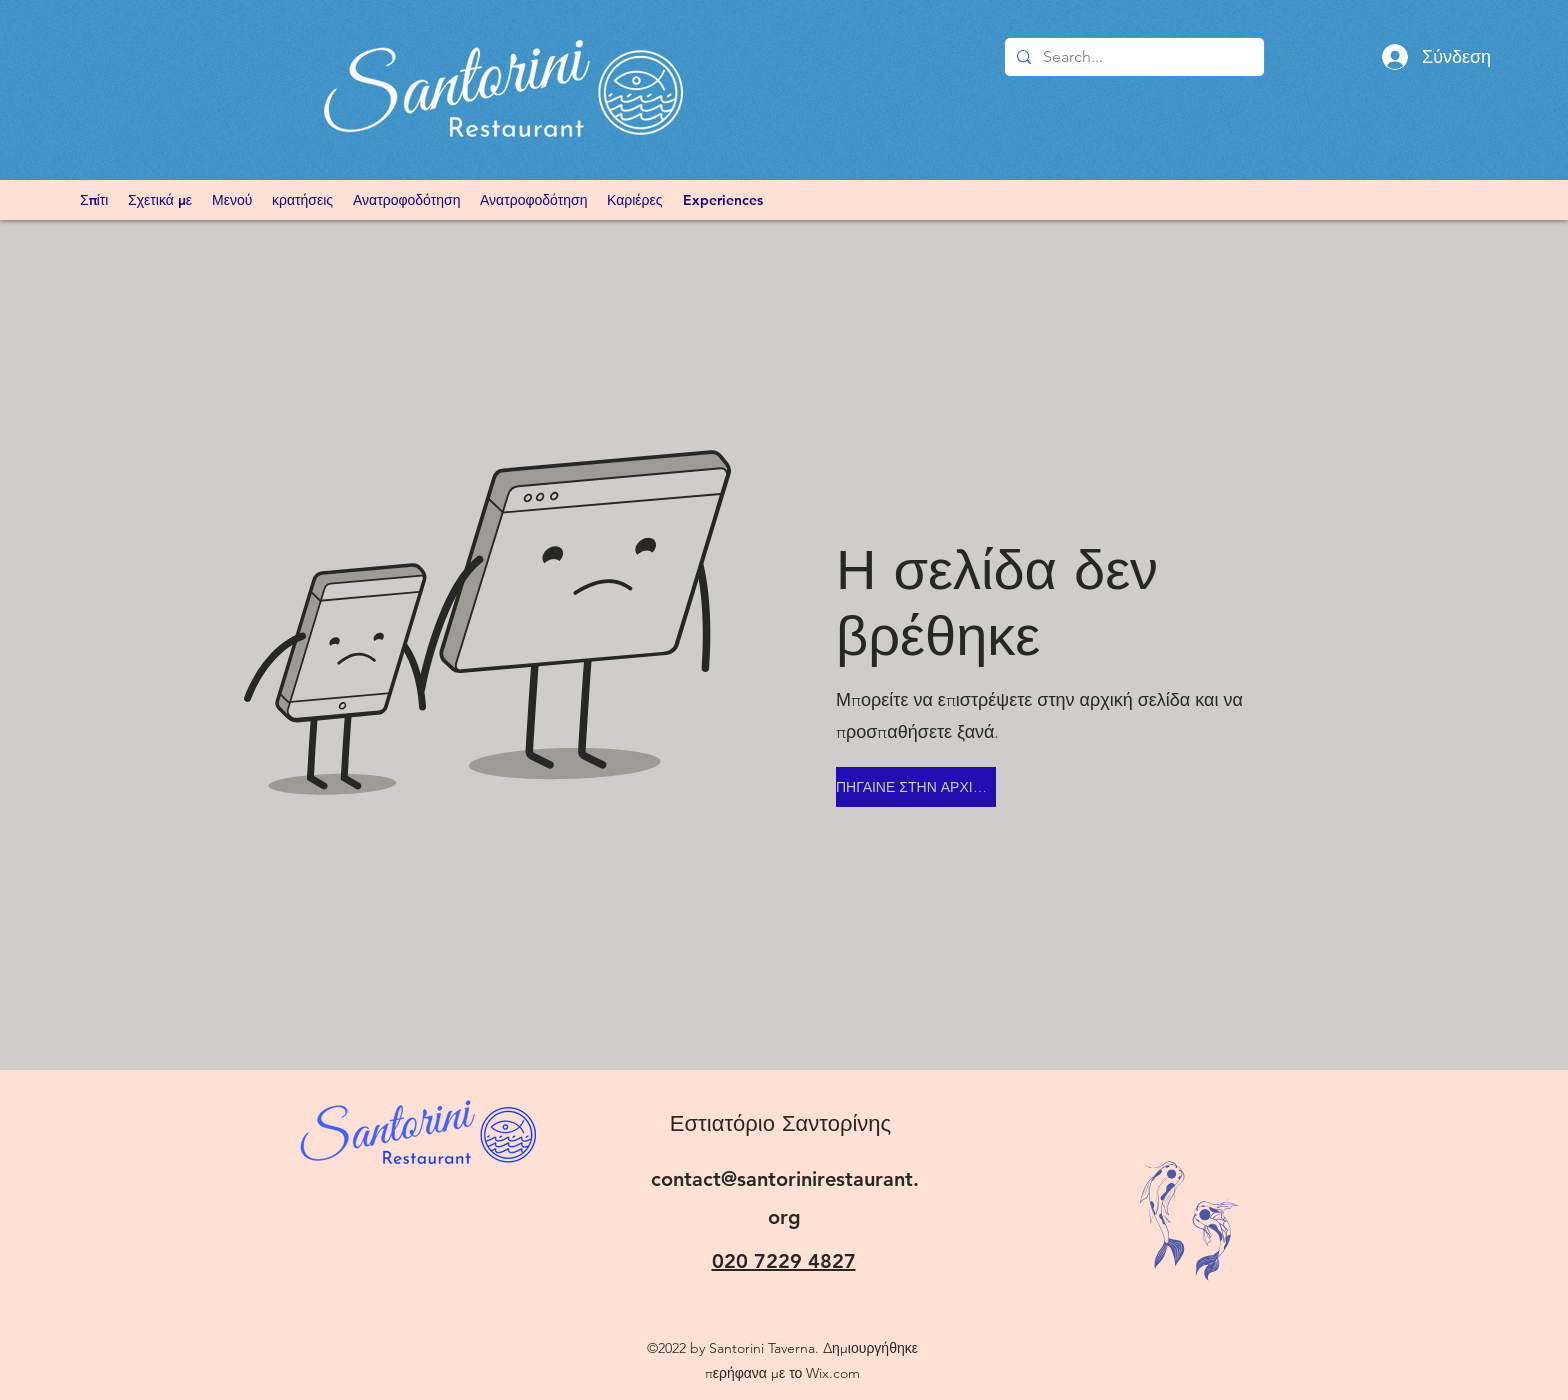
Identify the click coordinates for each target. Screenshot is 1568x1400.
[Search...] (1132, 57)
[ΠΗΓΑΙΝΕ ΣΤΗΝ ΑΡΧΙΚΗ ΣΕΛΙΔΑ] (916, 787)
